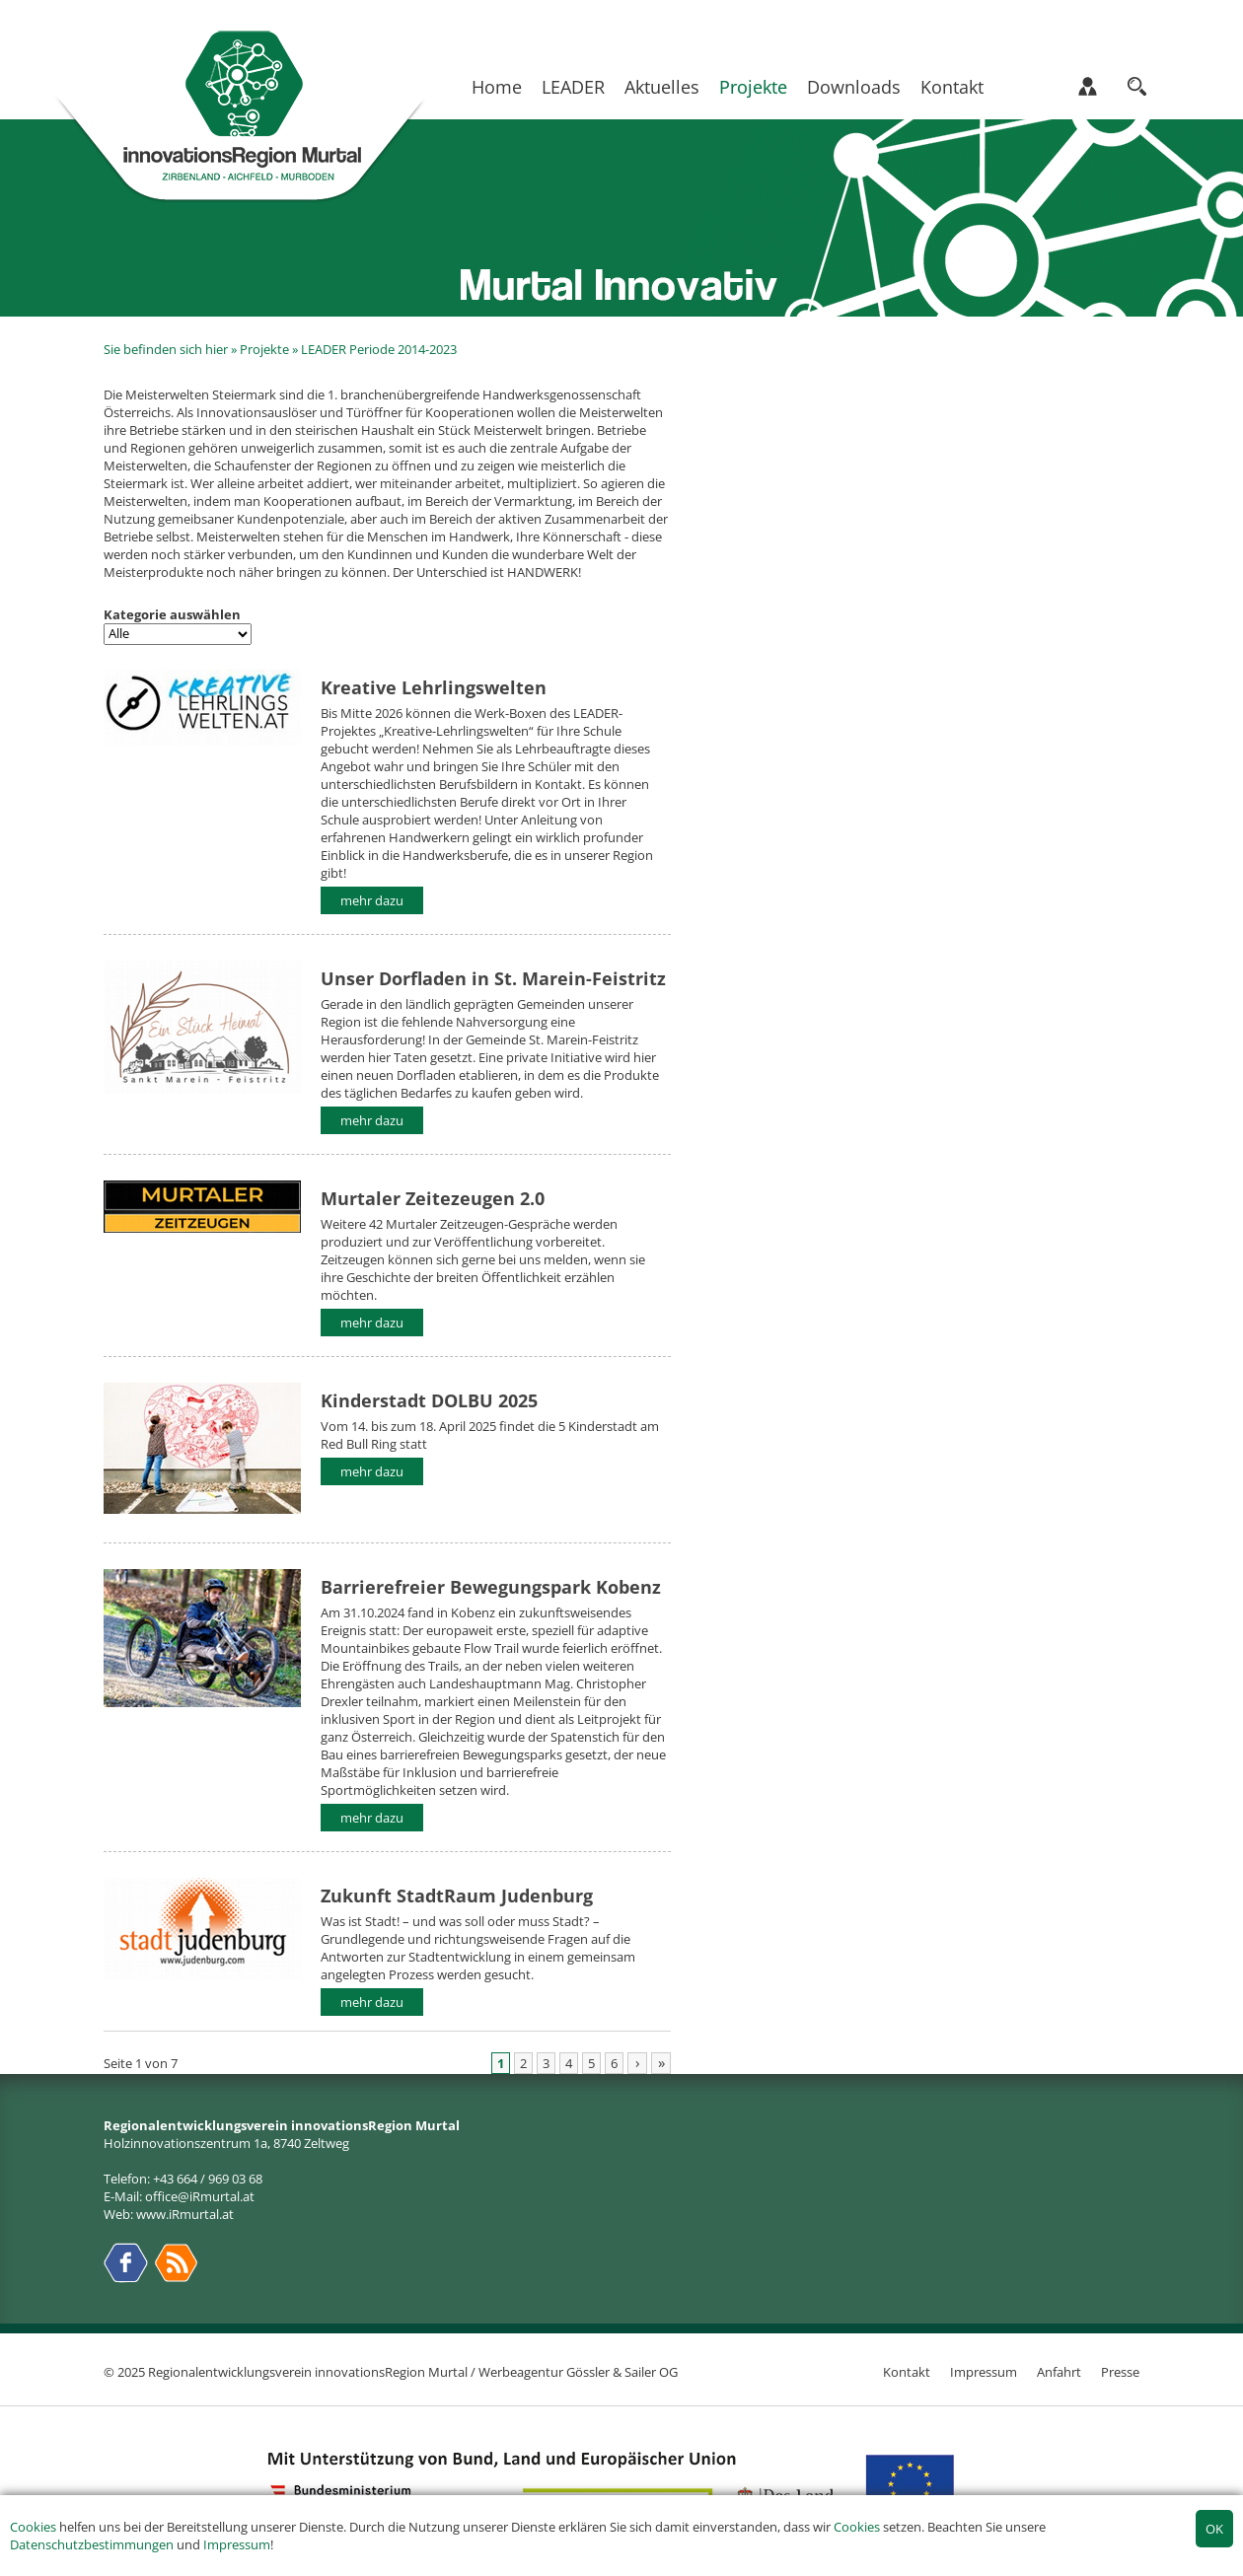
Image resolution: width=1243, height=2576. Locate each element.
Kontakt (952, 87)
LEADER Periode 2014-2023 (379, 349)
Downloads (854, 87)
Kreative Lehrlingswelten (434, 687)
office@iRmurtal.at (200, 2196)
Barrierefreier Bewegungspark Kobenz (491, 1586)
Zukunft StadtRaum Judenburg (457, 1895)
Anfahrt (1059, 2372)
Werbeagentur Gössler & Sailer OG (578, 2372)
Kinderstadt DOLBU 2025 (429, 1400)
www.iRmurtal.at (185, 2214)
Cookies (33, 2527)
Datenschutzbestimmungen (92, 2544)
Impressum (236, 2544)
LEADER (573, 87)
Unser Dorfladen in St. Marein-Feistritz (493, 978)
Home (497, 87)
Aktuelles (661, 87)
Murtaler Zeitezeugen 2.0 (433, 1197)
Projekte (753, 87)
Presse (1120, 2372)
